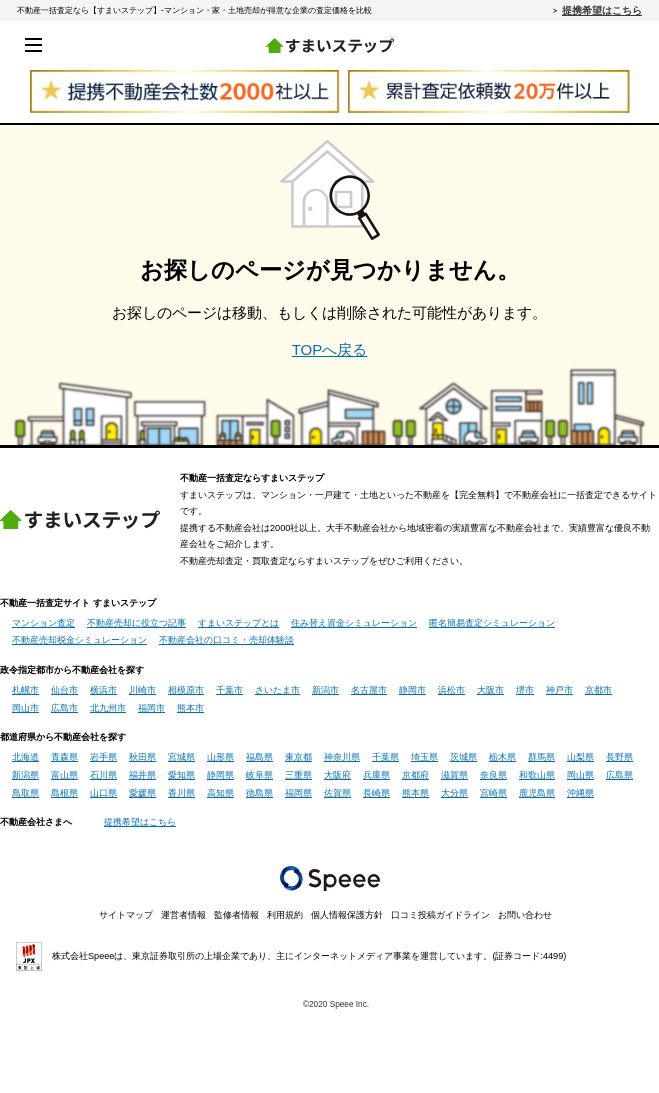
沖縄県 (580, 793)
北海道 (25, 757)
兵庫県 (376, 775)
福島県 (259, 757)
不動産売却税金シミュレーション (79, 640)
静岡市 (412, 690)
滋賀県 (454, 775)
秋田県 (142, 757)
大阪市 (490, 690)
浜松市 (451, 690)
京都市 (598, 690)
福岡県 (298, 793)
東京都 (298, 757)
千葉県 (385, 757)
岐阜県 (259, 775)
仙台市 (64, 690)
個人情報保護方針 (347, 915)
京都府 (415, 775)
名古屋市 (369, 690)
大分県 (454, 793)
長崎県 (376, 793)
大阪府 (337, 775)
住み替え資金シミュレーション (354, 623)
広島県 (619, 775)
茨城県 (463, 757)
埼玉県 (424, 757)
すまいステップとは (238, 623)
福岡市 (151, 708)
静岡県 (220, 775)
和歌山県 (537, 775)
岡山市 (25, 708)
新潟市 (325, 690)
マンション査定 (43, 623)
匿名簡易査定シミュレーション (492, 623)
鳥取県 (25, 793)
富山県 (64, 775)
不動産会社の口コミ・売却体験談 (226, 640)
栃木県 (502, 757)
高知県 (220, 793)
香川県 (181, 793)
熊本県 (415, 793)
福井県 (142, 775)
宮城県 (181, 757)
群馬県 (541, 757)
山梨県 (580, 757)
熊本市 (190, 708)
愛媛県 (142, 793)
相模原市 (186, 690)
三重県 (298, 775)
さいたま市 (277, 690)
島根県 (64, 793)
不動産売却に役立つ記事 (136, 623)
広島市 (64, 708)
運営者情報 (183, 915)
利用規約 (285, 915)
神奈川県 (342, 757)
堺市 (525, 690)
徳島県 (259, 793)
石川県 (103, 775)
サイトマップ (126, 915)
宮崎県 (493, 793)
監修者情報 (236, 915)
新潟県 (25, 775)
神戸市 (559, 690)
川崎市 (142, 690)
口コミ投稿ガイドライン (440, 915)
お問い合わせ (525, 915)
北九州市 (108, 708)
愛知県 (181, 775)
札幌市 (25, 690)
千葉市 (229, 690)
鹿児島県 (537, 793)
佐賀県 (337, 793)
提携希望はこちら (602, 10)
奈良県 (493, 775)
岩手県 (103, 757)
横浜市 (103, 690)
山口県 (103, 793)
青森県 (64, 757)
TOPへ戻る (330, 349)
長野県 (619, 757)
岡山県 (580, 775)
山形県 (220, 757)
